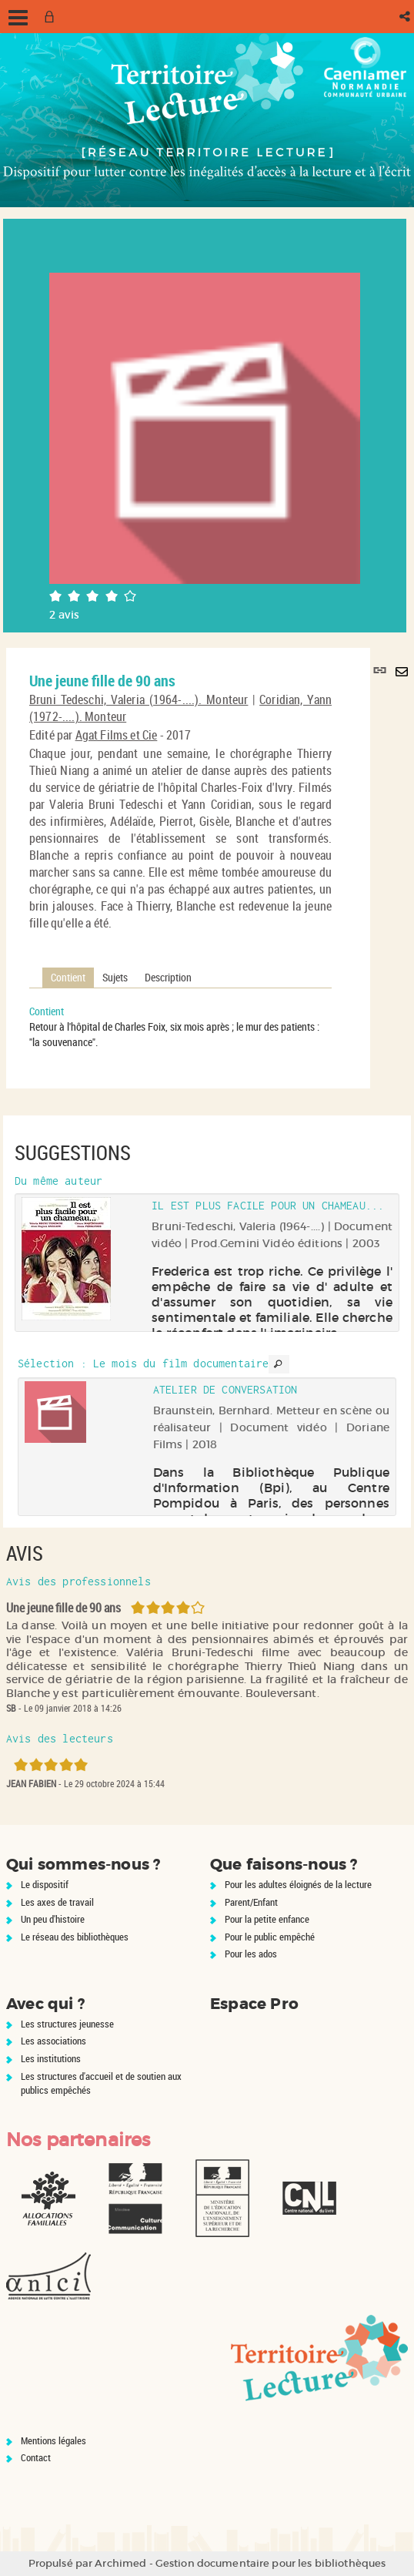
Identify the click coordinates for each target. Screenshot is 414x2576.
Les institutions (51, 2058)
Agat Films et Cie (116, 734)
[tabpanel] (180, 1027)
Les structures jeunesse (67, 2024)
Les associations (53, 2041)
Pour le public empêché (270, 1937)
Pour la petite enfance (267, 1919)
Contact (36, 2457)
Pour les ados (251, 1954)
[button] (406, 16)
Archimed (120, 2563)
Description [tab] (168, 977)
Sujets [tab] (115, 977)
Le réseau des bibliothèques (75, 1937)
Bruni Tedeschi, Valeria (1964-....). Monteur (138, 699)
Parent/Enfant (251, 1902)
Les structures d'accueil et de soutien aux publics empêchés (101, 2083)
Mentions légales (53, 2440)
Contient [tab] (68, 977)
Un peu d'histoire (53, 1919)
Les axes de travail (57, 1902)
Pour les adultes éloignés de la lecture (298, 1884)
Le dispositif (44, 1884)
